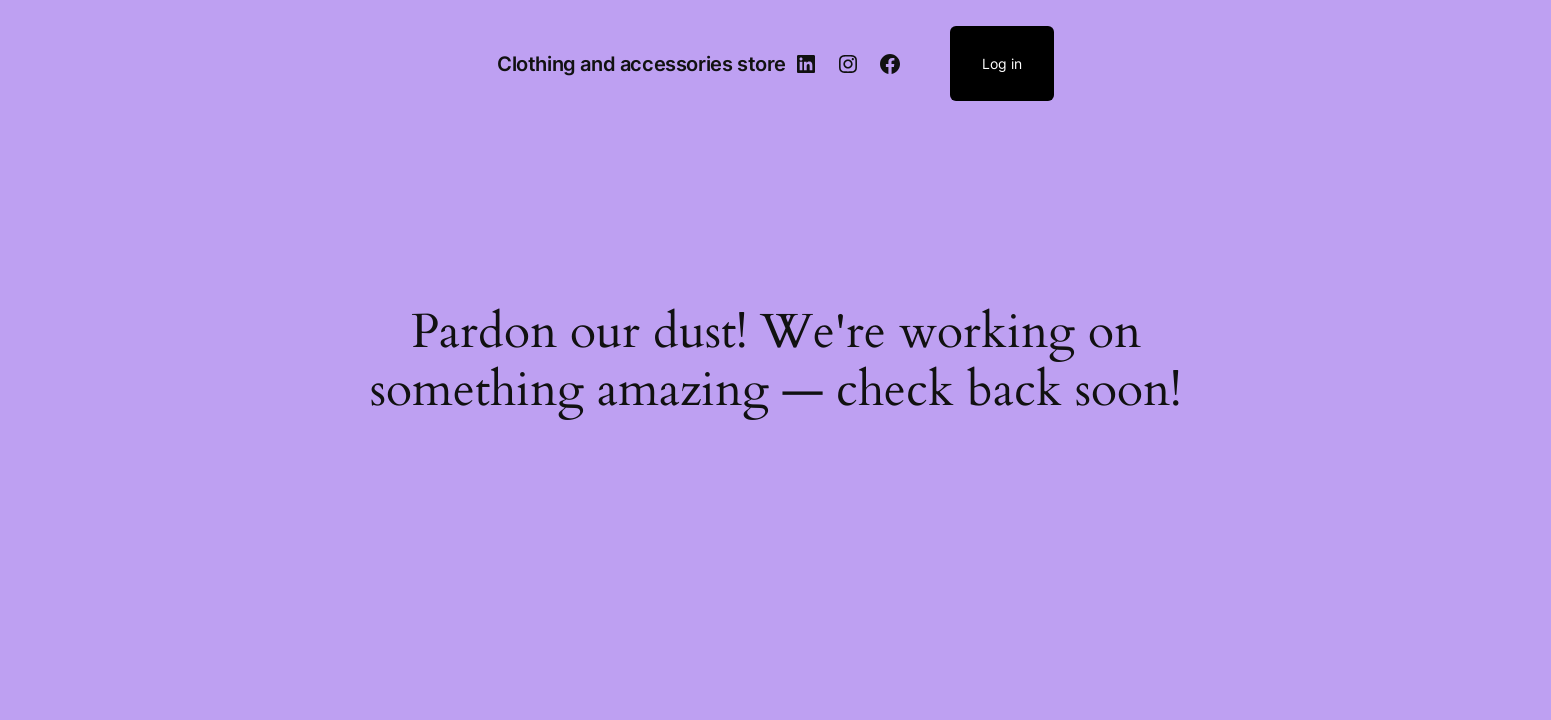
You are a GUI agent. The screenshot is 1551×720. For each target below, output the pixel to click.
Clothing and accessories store (641, 64)
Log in (1002, 63)
